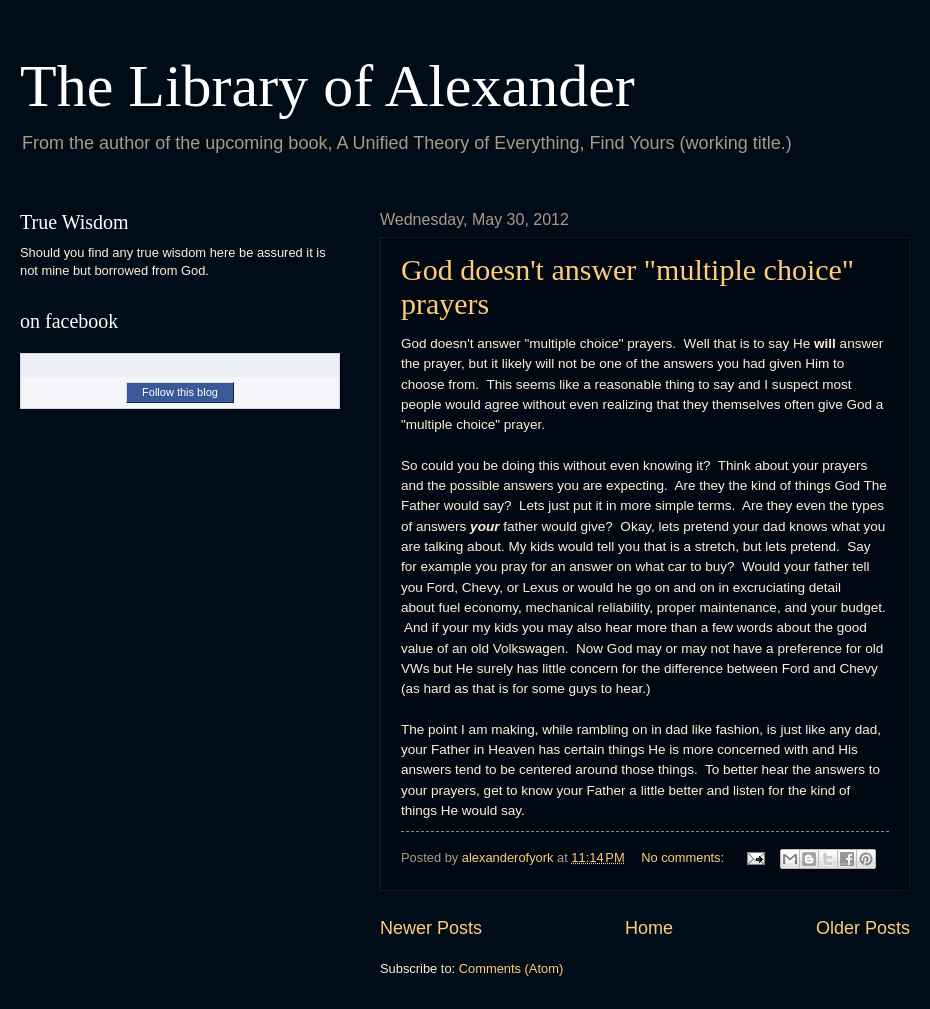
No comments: (684, 857)
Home (649, 928)
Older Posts (863, 928)
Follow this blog (180, 392)
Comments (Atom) (511, 968)
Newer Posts (431, 928)
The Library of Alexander (327, 86)
